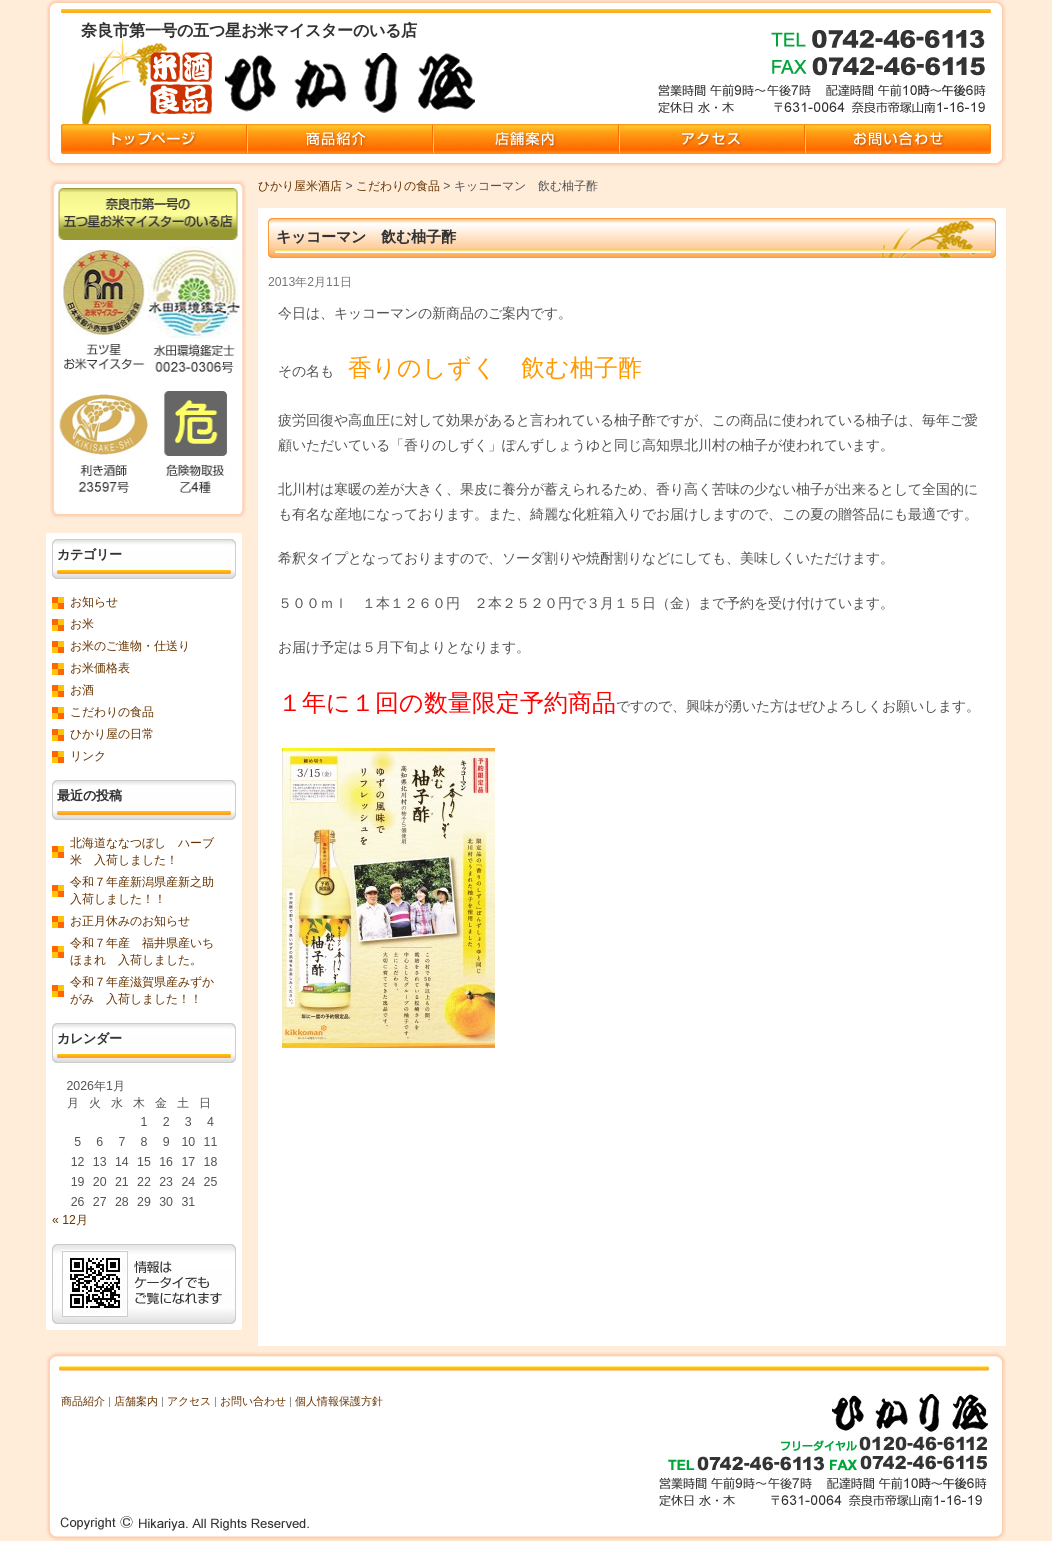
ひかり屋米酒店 (300, 186)
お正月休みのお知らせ (130, 921)
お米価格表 (100, 668)
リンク (88, 756)
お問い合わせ (253, 1401)
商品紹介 (83, 1401)
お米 (82, 624)
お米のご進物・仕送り (130, 646)
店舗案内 (136, 1401)
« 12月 (70, 1220)
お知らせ (94, 602)
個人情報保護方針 (339, 1401)
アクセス (189, 1401)
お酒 (82, 690)
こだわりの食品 (398, 186)
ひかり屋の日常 (112, 734)
